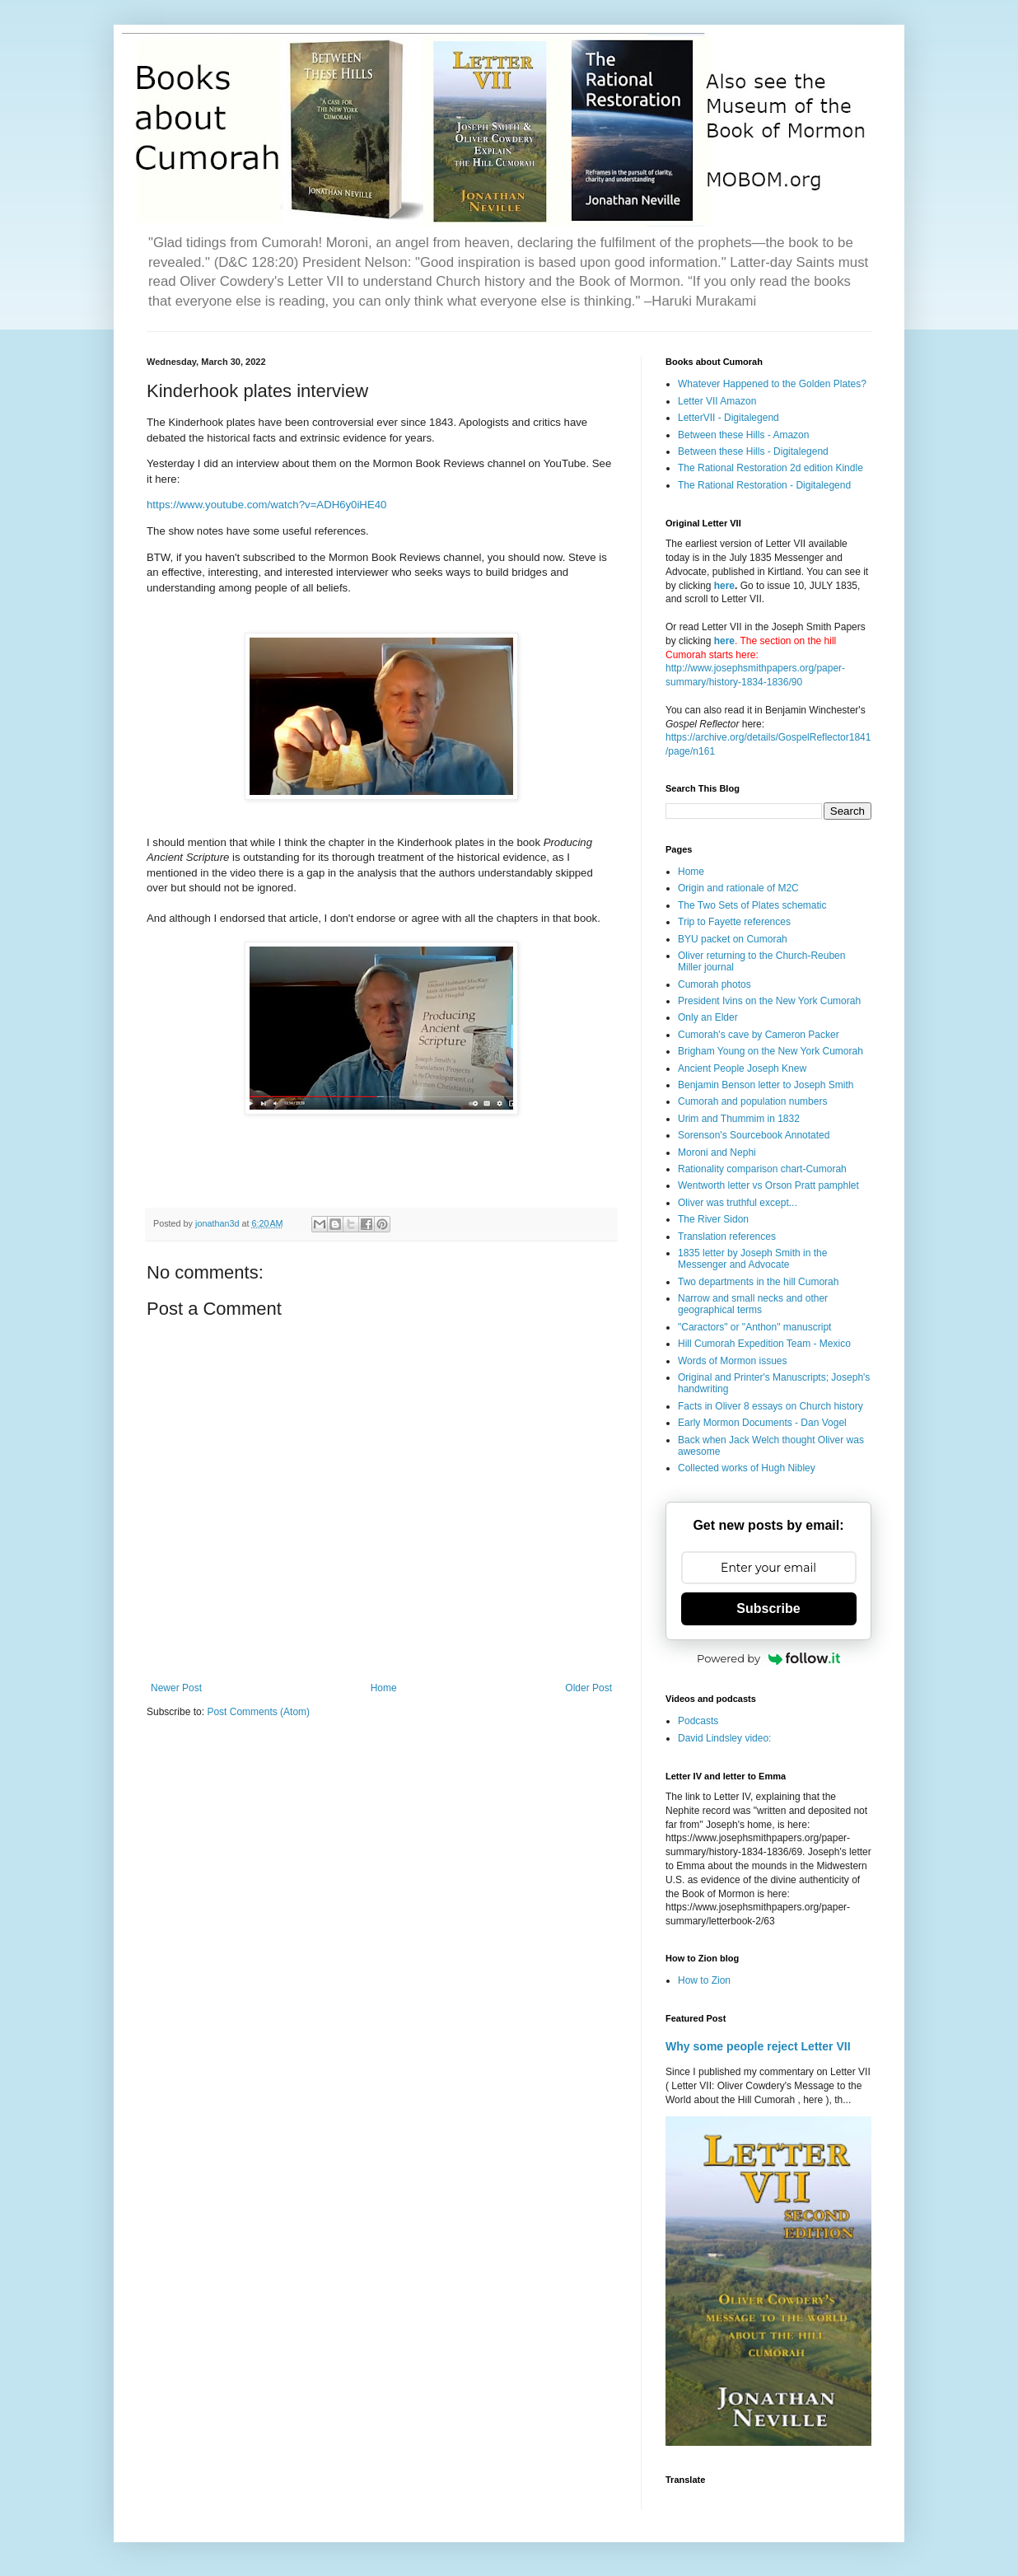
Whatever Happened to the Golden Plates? (772, 384)
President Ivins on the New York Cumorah (769, 1001)
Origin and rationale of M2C (738, 888)
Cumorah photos (714, 984)
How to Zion (704, 1980)
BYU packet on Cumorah (732, 939)
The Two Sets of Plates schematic (752, 905)
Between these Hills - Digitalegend (753, 451)
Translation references (727, 1236)
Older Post (588, 1688)
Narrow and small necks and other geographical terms (753, 1304)
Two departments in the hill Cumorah (758, 1282)
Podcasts (698, 1721)
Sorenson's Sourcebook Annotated (753, 1135)
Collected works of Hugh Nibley (746, 1468)
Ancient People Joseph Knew (742, 1068)
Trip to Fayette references (734, 922)
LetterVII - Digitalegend (728, 417)
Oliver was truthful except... (737, 1203)
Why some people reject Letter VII (758, 2046)
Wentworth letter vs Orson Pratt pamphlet (768, 1185)
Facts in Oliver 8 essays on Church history (770, 1406)
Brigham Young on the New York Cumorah (770, 1051)
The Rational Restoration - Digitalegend (764, 485)
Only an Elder (708, 1017)
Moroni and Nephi (717, 1152)
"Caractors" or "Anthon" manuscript (754, 1327)
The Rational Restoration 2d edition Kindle (770, 468)
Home (384, 1688)
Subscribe (768, 1608)
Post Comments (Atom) (258, 1712)
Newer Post (176, 1688)
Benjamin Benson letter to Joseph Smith (765, 1085)
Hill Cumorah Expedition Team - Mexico (764, 1343)
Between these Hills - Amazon (743, 435)
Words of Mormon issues (732, 1361)
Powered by (768, 1658)
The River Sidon (713, 1219)
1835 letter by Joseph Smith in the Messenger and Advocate (752, 1258)
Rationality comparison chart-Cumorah (762, 1169)
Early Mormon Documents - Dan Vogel (762, 1422)
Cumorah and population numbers (752, 1101)
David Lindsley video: (724, 1738)
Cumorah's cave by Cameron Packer (758, 1034)
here (724, 585)
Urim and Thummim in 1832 (739, 1118)
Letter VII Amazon (717, 401)
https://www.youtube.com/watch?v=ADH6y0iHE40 (266, 504)
